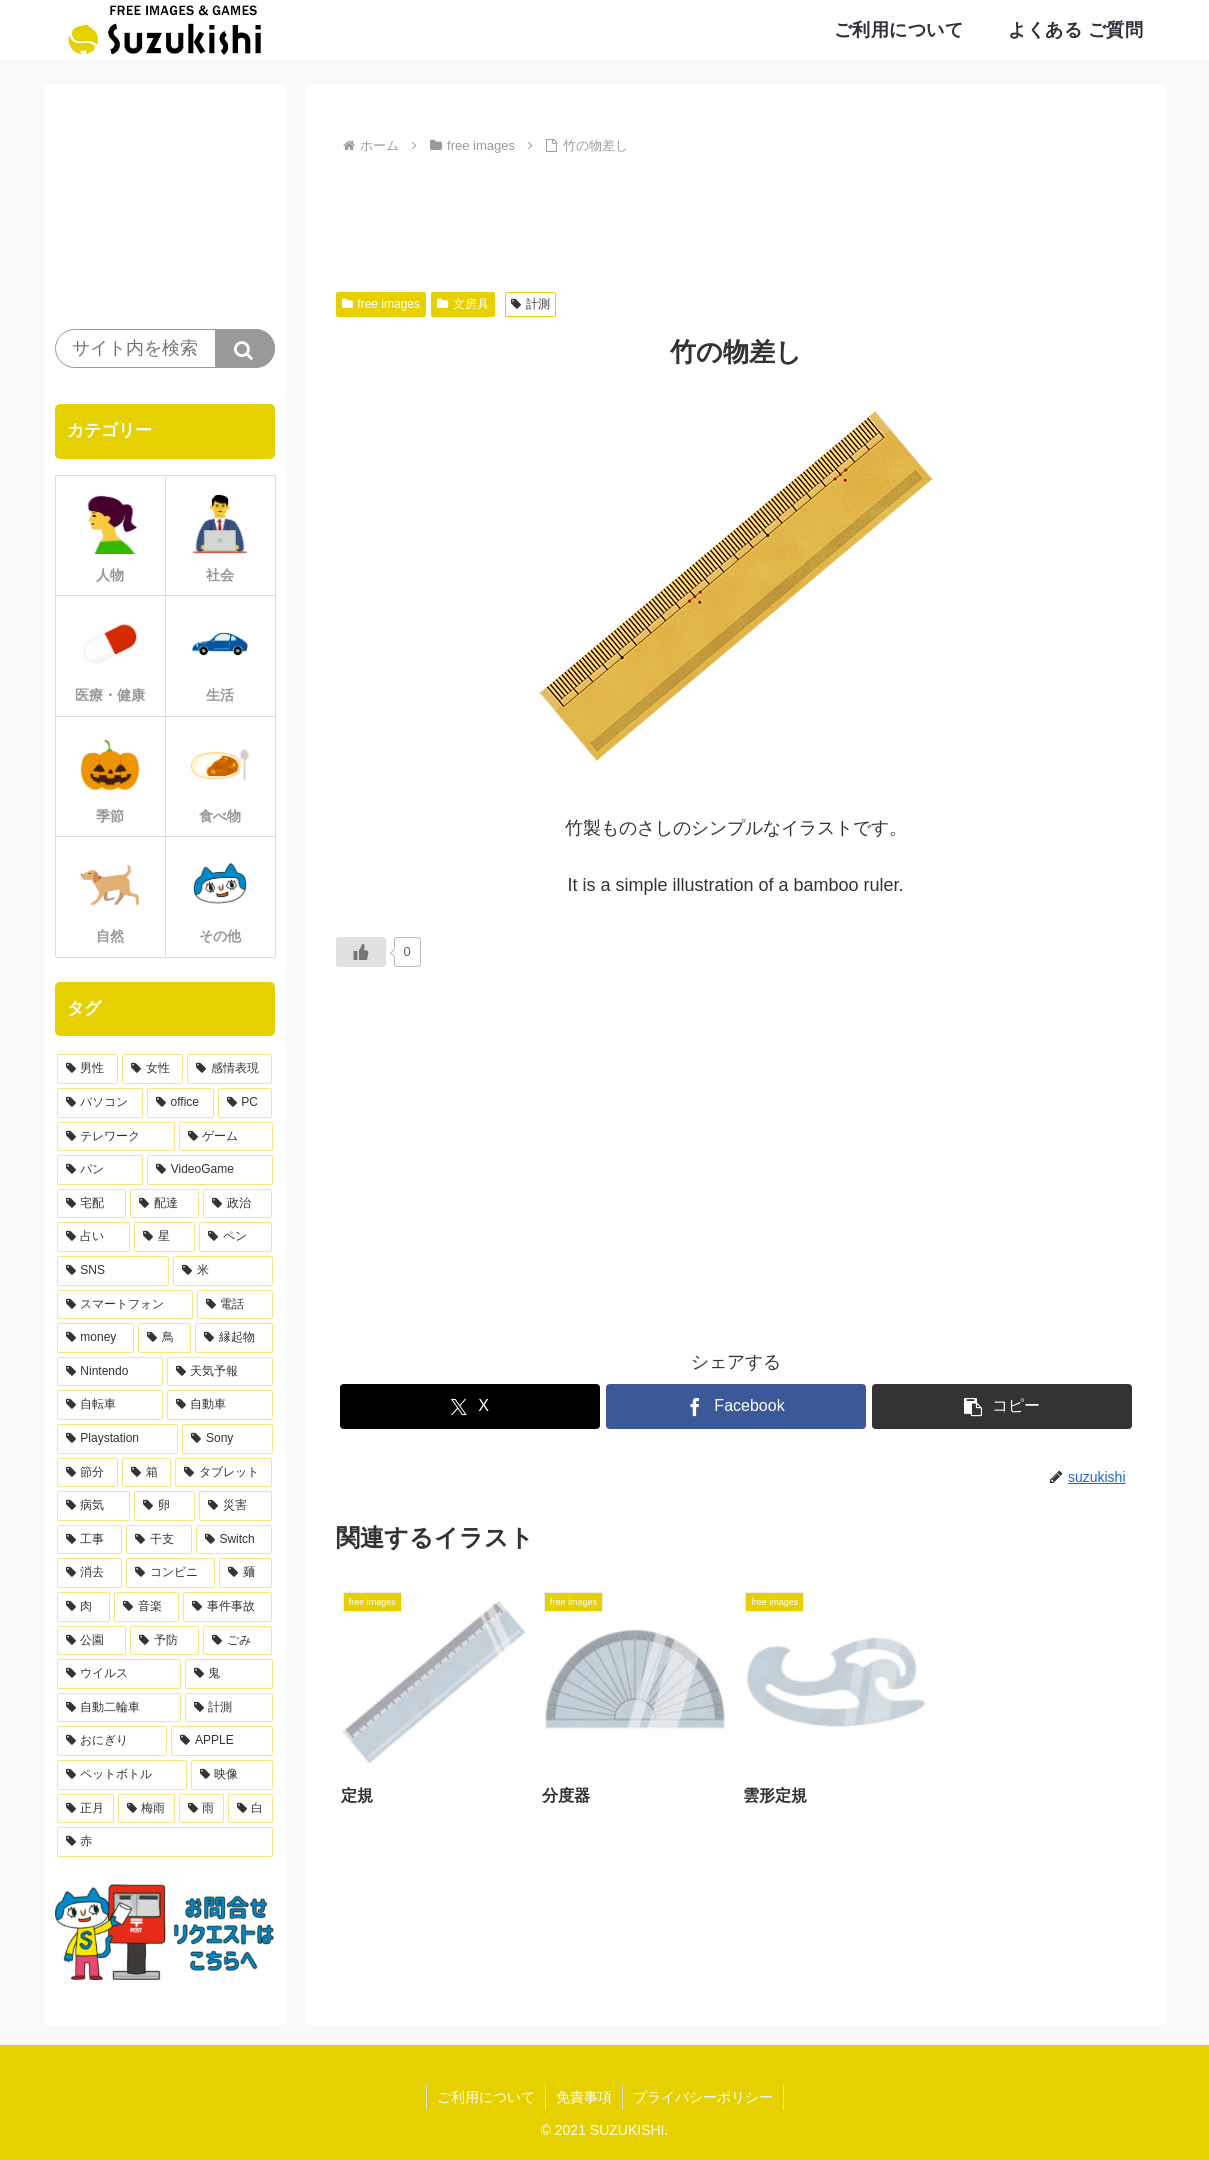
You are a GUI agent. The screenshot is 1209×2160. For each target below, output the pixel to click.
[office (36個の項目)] (180, 1103)
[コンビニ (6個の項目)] (170, 1573)
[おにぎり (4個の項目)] (112, 1741)
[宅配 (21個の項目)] (91, 1204)
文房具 (463, 304)
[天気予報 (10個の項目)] (220, 1372)
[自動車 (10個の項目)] (220, 1405)
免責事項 (584, 2097)
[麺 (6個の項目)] (245, 1573)
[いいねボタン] (361, 952)
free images (381, 304)
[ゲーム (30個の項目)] (226, 1137)
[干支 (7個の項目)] (159, 1540)
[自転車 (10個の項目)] (110, 1405)
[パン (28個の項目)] (100, 1170)
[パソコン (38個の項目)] (100, 1103)
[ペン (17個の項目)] (235, 1237)
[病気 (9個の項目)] (93, 1506)
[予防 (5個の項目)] (164, 1641)
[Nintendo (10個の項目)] (110, 1372)
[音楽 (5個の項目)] (146, 1607)
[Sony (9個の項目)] (227, 1439)
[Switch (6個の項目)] (234, 1540)
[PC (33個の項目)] (245, 1103)
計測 (530, 304)
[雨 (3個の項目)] (201, 1809)
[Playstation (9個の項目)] (118, 1439)
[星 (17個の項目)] (164, 1237)
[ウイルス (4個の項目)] (119, 1674)
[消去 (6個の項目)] (89, 1573)
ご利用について (486, 2097)
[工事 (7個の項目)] (90, 1540)
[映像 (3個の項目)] (232, 1775)
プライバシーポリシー (703, 2097)
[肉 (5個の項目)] (83, 1607)
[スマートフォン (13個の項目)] (125, 1305)
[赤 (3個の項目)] (165, 1842)
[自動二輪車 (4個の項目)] (119, 1708)
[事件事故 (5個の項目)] (227, 1607)
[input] (165, 348)
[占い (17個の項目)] (93, 1237)
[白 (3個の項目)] (250, 1809)
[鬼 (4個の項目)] (229, 1674)
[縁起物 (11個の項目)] (233, 1338)
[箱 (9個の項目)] (146, 1473)
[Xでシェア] (470, 1406)
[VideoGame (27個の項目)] (210, 1170)
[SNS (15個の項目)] (113, 1271)
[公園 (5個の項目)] (91, 1641)
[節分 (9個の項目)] (87, 1473)
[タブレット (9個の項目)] (223, 1473)
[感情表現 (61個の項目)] (229, 1069)
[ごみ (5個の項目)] (237, 1641)
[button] (1002, 1406)
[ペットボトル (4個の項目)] (122, 1775)
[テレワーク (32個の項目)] (116, 1137)
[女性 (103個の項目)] (152, 1069)
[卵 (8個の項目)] (164, 1506)
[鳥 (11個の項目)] (164, 1338)
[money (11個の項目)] (95, 1338)
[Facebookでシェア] (736, 1406)
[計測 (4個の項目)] (229, 1708)
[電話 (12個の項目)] (235, 1305)
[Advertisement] (736, 215)
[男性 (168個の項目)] (87, 1069)
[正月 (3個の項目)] (85, 1809)
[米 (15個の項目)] (223, 1271)
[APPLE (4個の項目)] (221, 1741)
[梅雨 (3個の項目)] (146, 1809)
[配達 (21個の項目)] (164, 1204)
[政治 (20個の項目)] (237, 1204)
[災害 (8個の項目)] (235, 1506)
